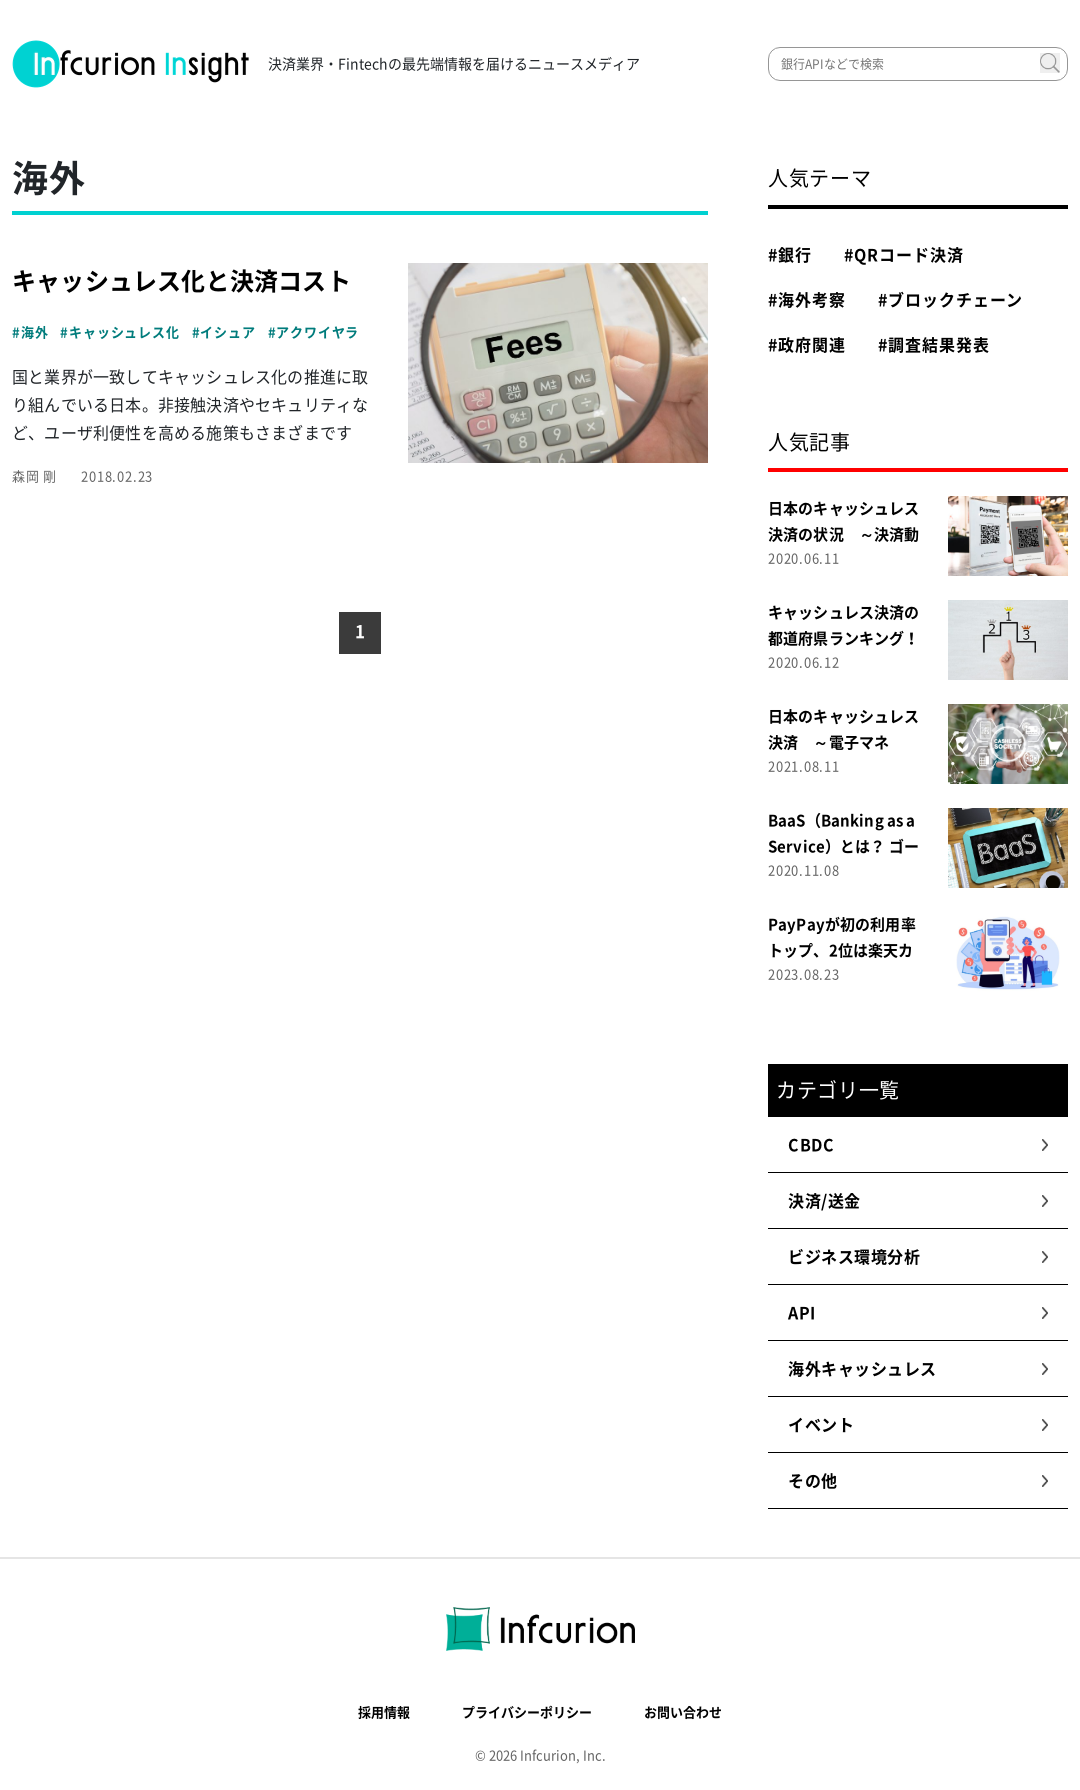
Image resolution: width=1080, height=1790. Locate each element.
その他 (918, 1481)
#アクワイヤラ (314, 332)
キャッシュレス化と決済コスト (181, 281)
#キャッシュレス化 (119, 332)
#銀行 (790, 255)
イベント (918, 1425)
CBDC (918, 1145)
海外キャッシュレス (918, 1369)
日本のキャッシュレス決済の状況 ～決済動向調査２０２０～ (844, 534)
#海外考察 (807, 300)
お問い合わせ (683, 1712)
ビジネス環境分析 (918, 1257)
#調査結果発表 (934, 345)
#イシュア (224, 332)
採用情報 (384, 1712)
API (918, 1313)
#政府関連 (807, 345)
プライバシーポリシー (527, 1712)
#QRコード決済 (904, 255)
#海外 (30, 332)
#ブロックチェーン (951, 300)
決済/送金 (918, 1201)
